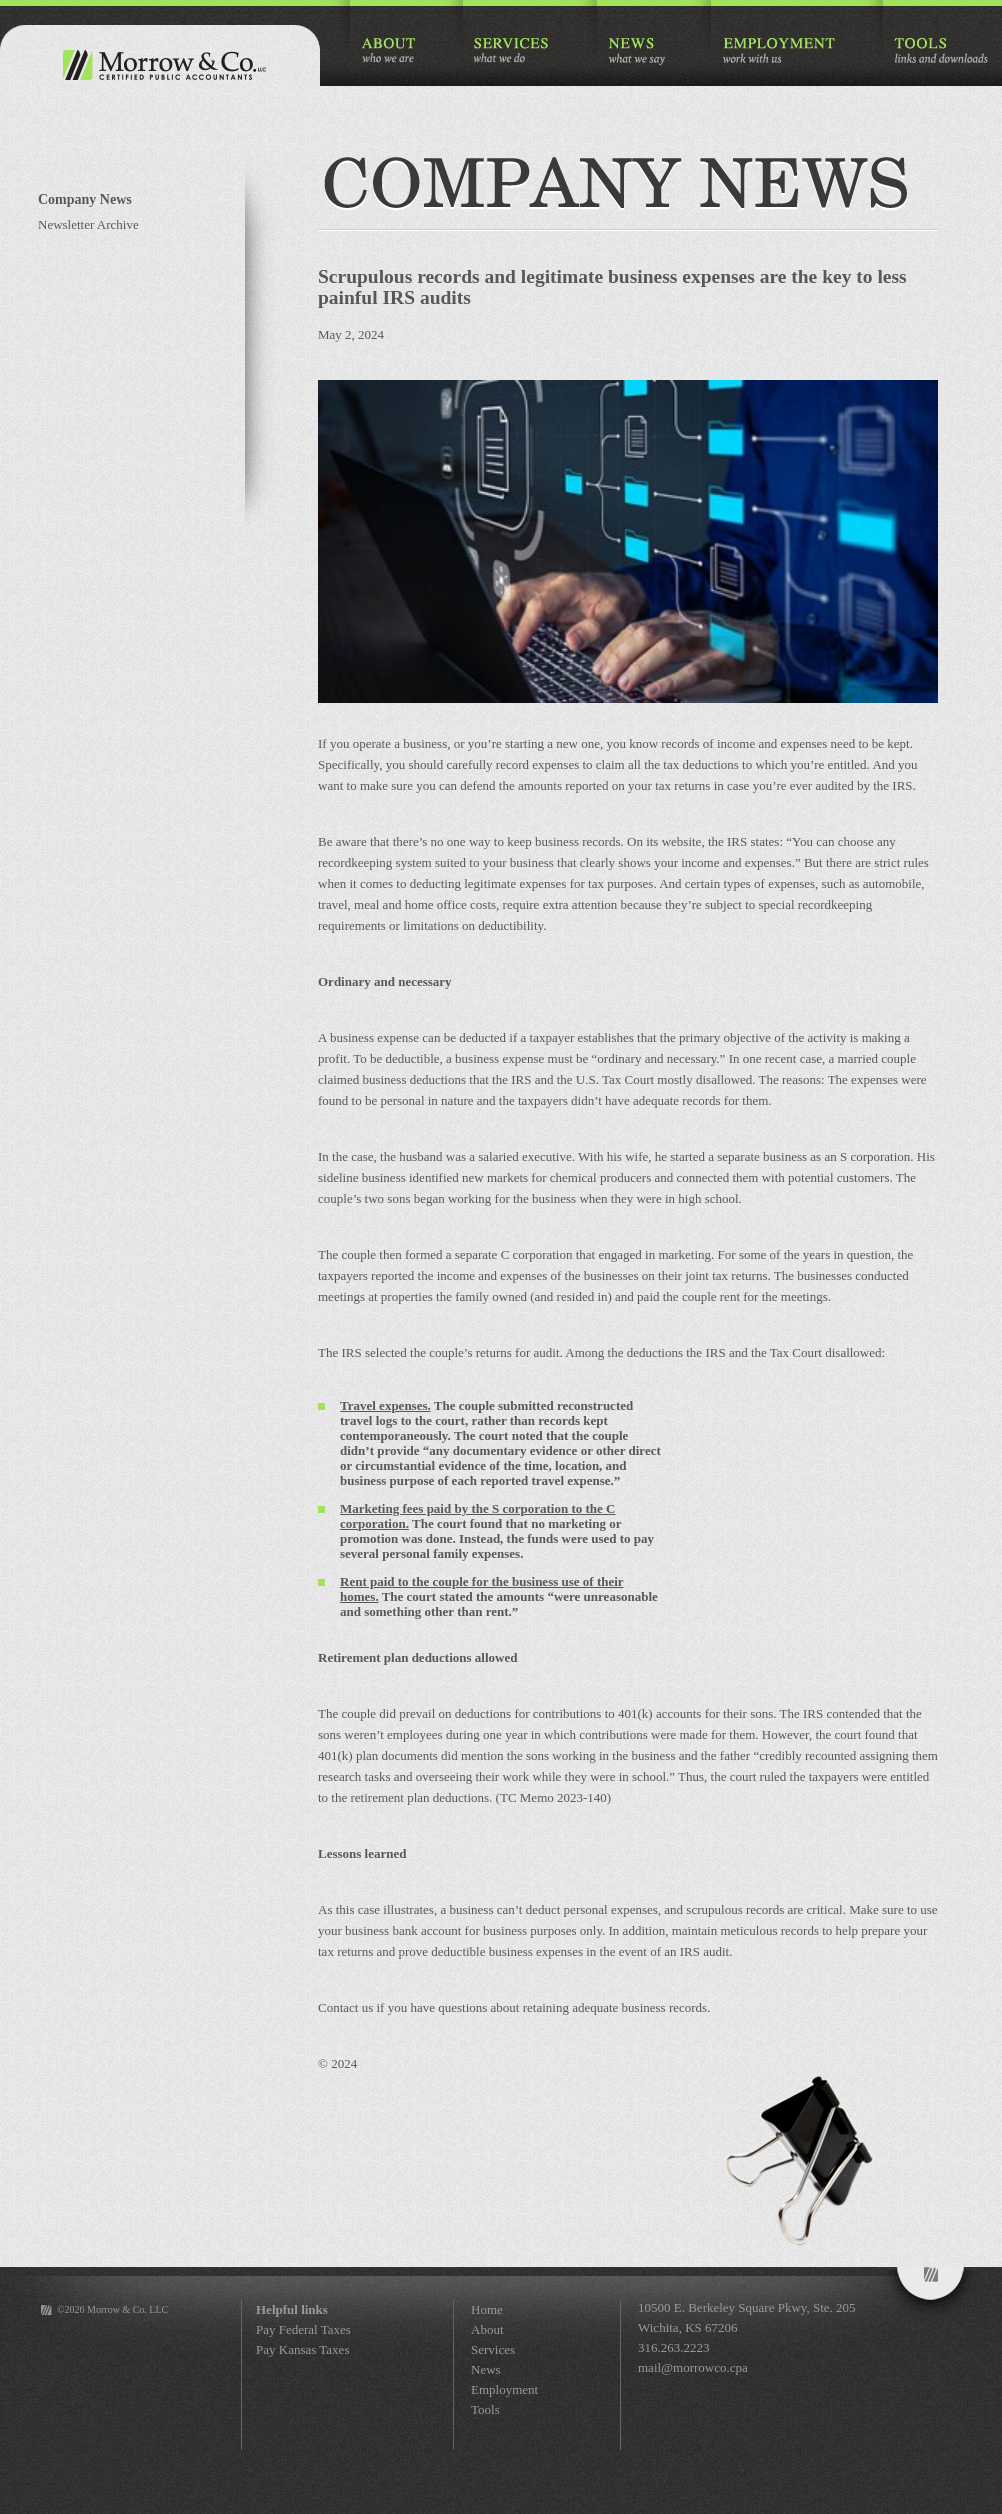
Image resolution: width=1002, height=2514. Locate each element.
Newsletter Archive (88, 224)
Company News (85, 199)
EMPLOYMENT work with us (779, 51)
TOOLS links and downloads (941, 51)
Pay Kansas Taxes (302, 2349)
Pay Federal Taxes (303, 2329)
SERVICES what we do (512, 51)
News (486, 2369)
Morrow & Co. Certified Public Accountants (160, 65)
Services (493, 2349)
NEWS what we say (636, 51)
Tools (485, 2409)
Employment (504, 2389)
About (487, 2329)
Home (487, 2309)
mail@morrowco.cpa (693, 2367)
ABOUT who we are (389, 51)
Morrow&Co (930, 2295)
